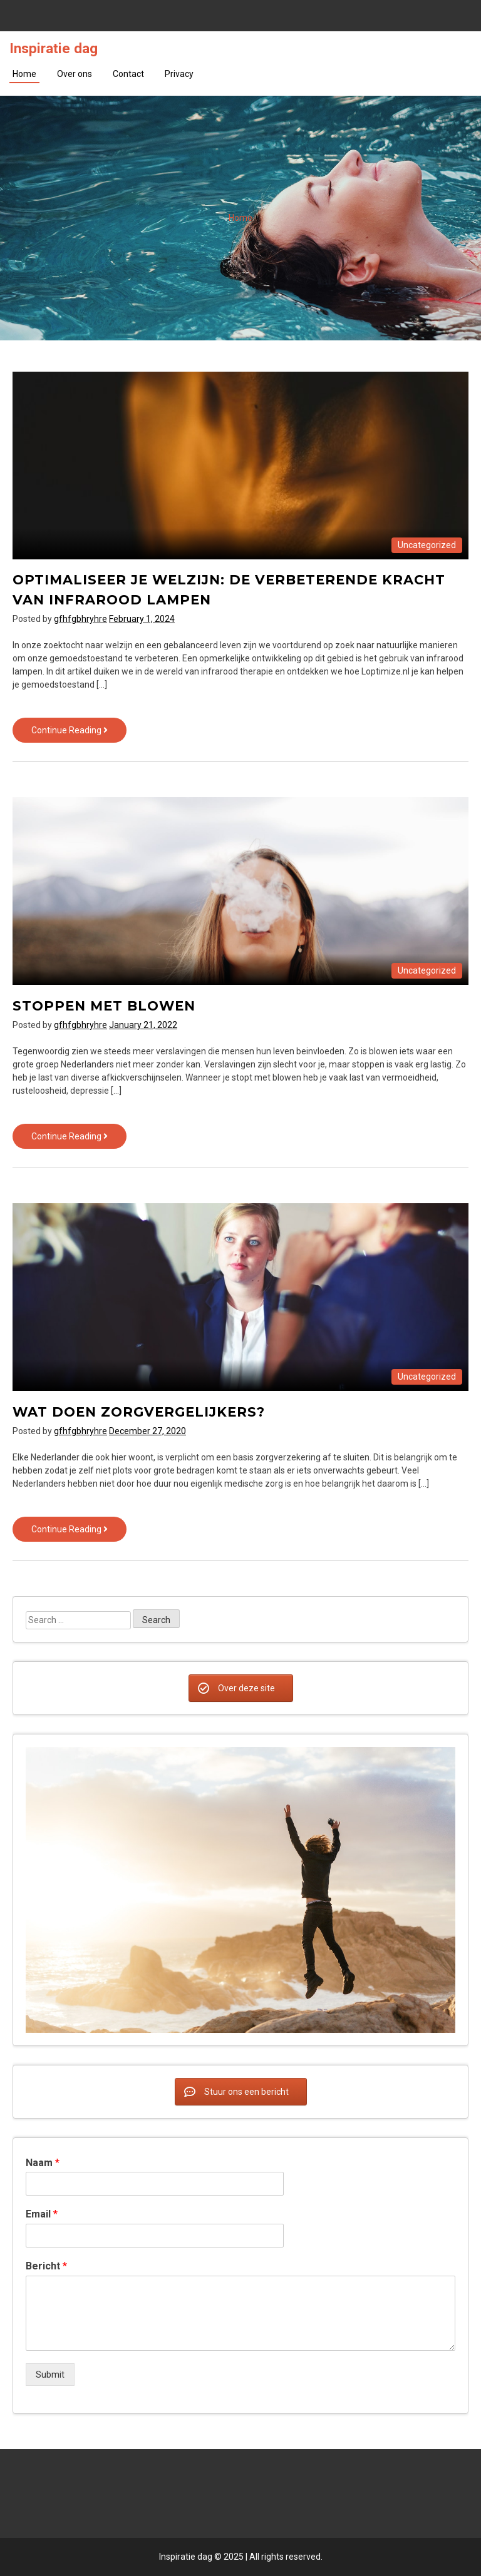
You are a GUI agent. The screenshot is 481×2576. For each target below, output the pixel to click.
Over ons (74, 74)
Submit (50, 2375)
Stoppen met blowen (104, 1006)
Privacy (179, 74)
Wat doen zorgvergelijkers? (139, 1412)
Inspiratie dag (53, 48)
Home (24, 74)
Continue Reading (79, 733)
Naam (42, 2163)
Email (42, 2214)
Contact (128, 74)
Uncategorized (427, 545)
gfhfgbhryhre (80, 619)
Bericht (46, 2266)
